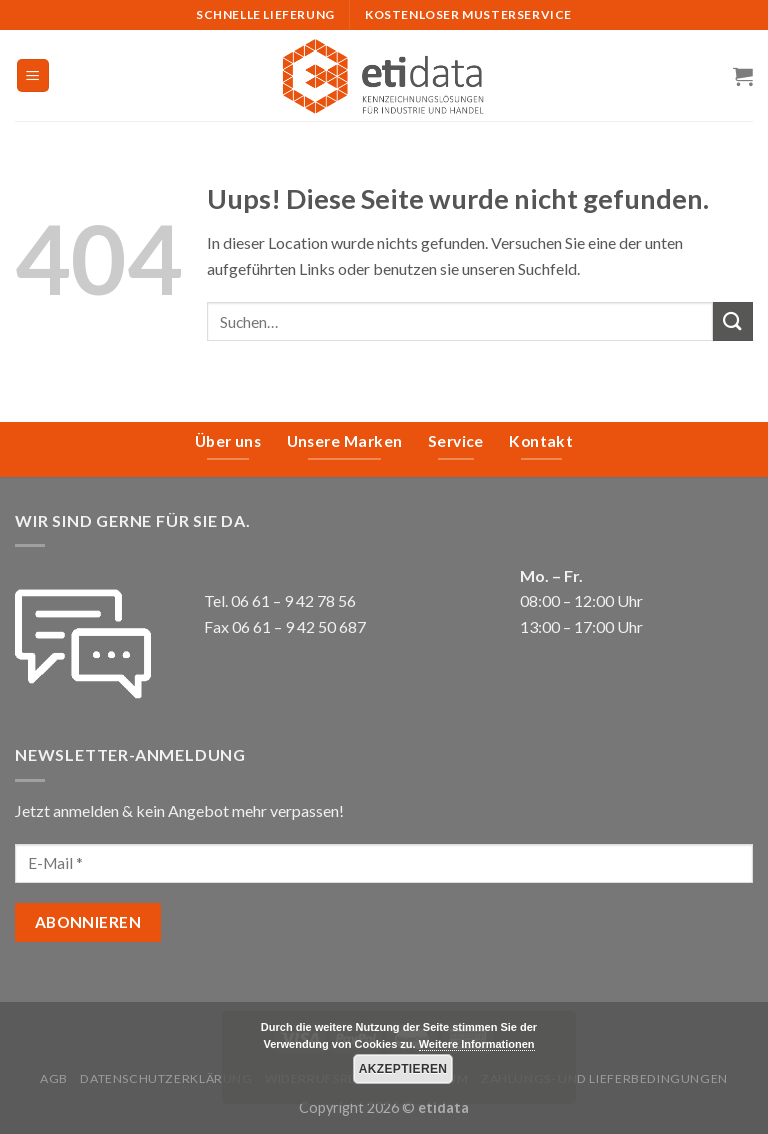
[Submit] (733, 321)
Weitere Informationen (477, 1044)
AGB (54, 1078)
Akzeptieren (403, 1069)
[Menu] (33, 75)
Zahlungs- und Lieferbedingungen (604, 1078)
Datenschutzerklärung (166, 1078)
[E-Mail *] (384, 863)
